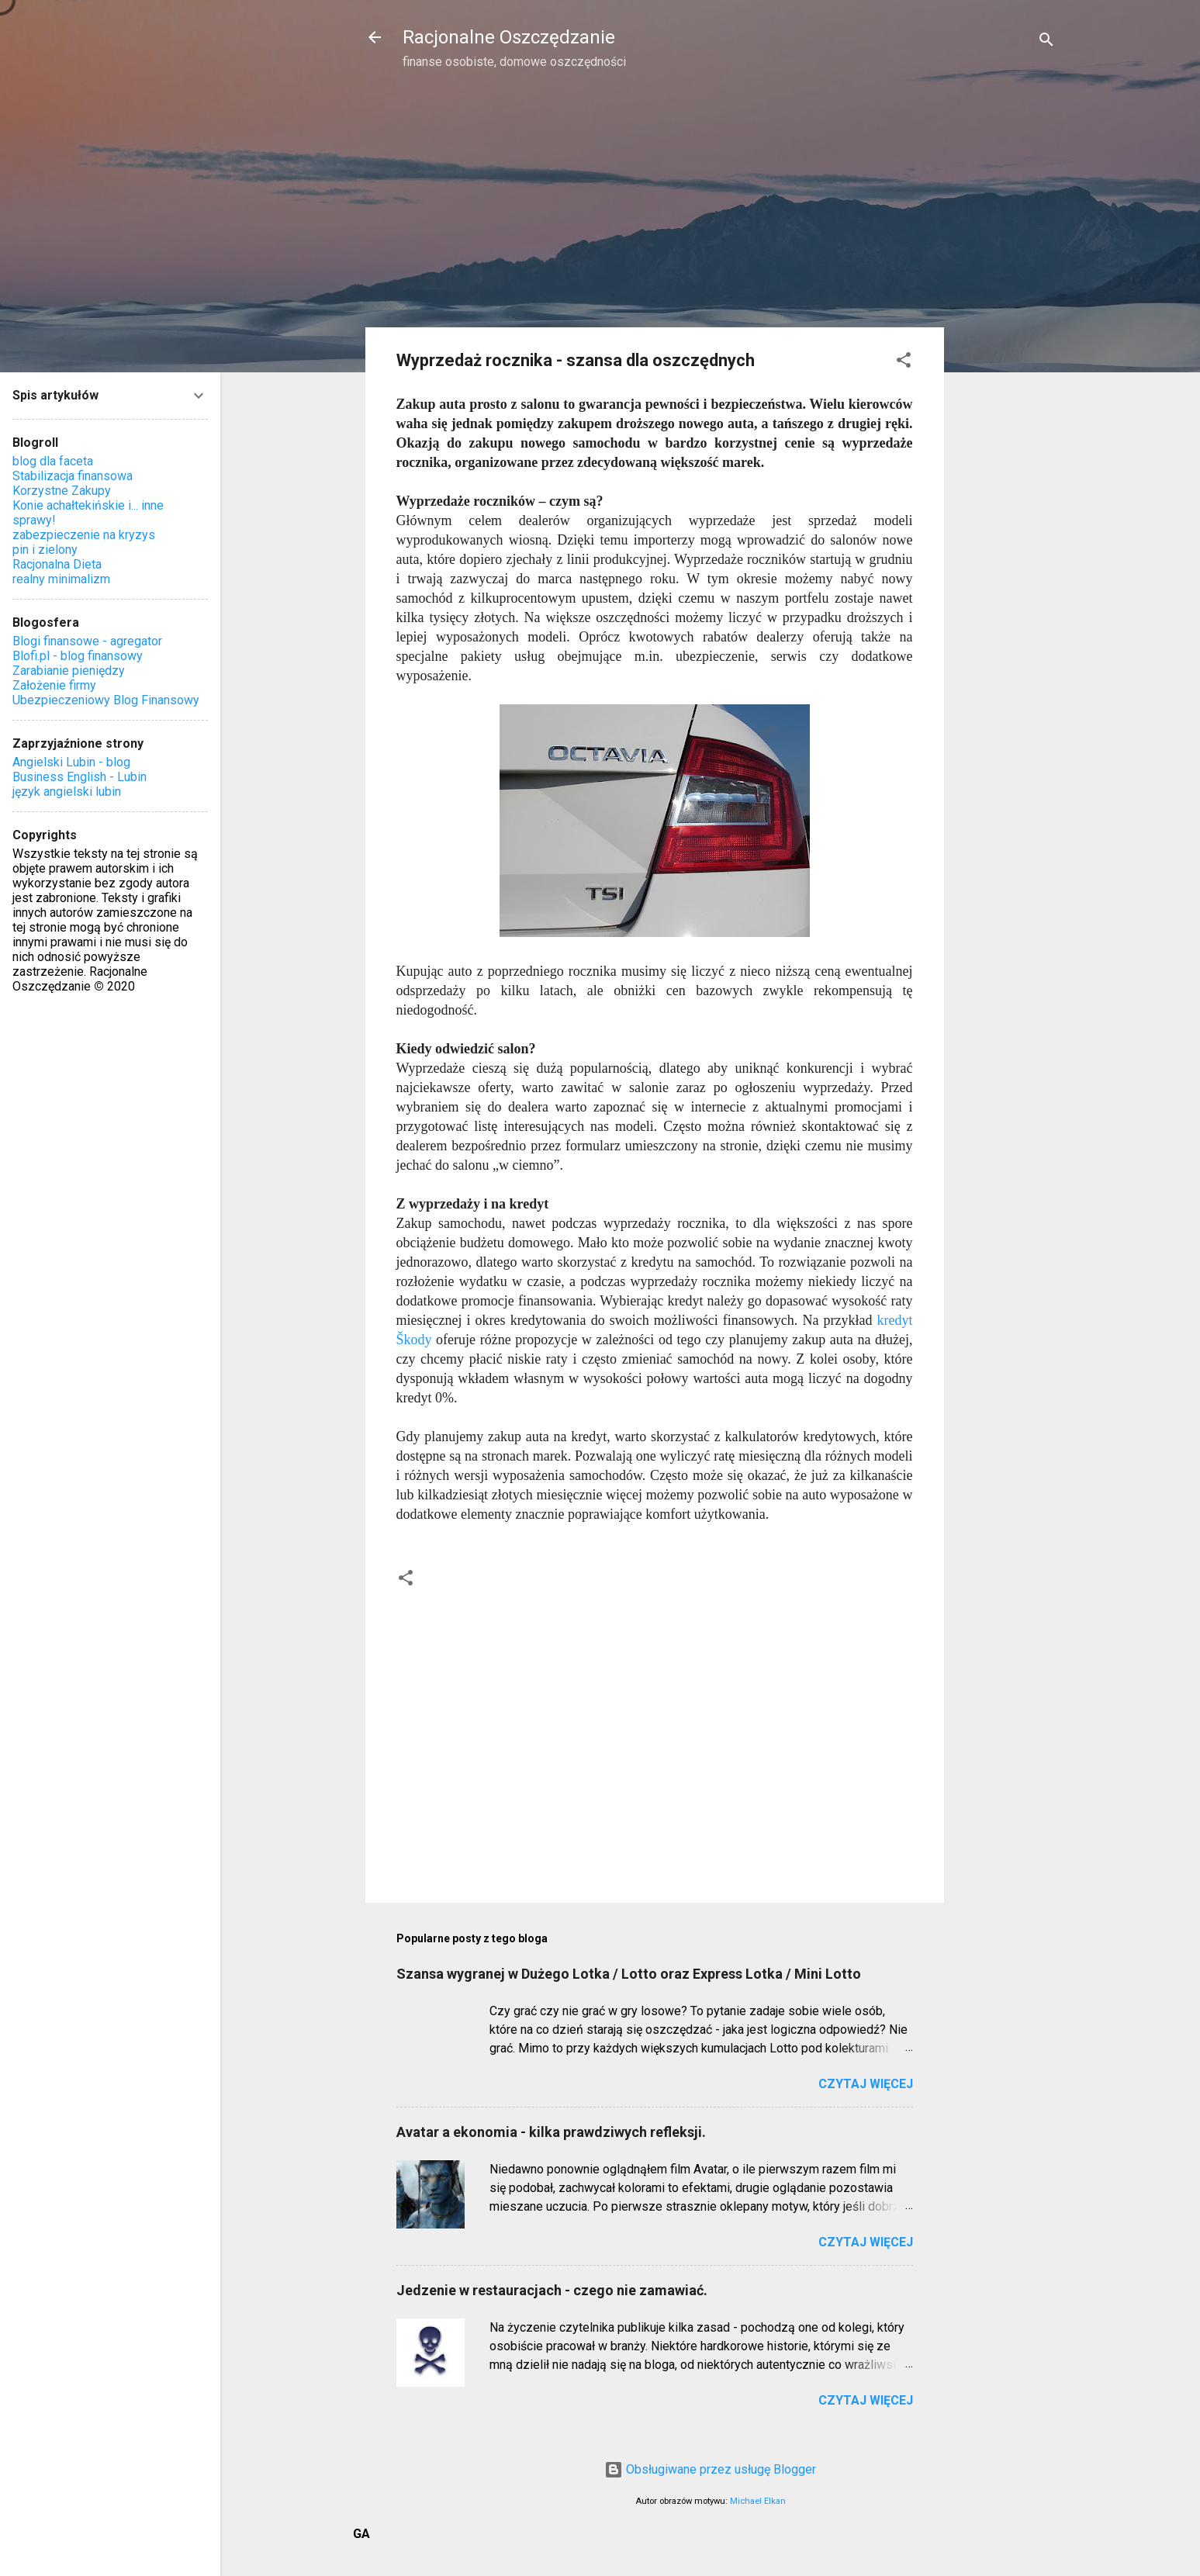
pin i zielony (45, 549)
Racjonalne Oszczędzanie (509, 37)
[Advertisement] (1006, 330)
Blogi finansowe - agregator (87, 641)
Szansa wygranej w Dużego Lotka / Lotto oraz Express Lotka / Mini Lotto (628, 1974)
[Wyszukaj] (1046, 42)
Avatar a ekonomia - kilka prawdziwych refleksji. (551, 2132)
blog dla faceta (52, 461)
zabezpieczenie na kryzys (83, 534)
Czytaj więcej (865, 2083)
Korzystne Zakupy (61, 490)
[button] (903, 363)
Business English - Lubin (79, 776)
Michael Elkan (758, 2501)
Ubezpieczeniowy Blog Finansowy (105, 700)
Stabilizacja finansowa (72, 476)
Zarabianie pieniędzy (68, 670)
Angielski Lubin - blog (71, 762)
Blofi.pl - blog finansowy (77, 655)
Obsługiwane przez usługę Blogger (710, 2469)
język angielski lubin (66, 791)
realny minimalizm (61, 579)
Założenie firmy (54, 685)
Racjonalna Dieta (57, 564)
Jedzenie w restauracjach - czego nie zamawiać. (551, 2290)
